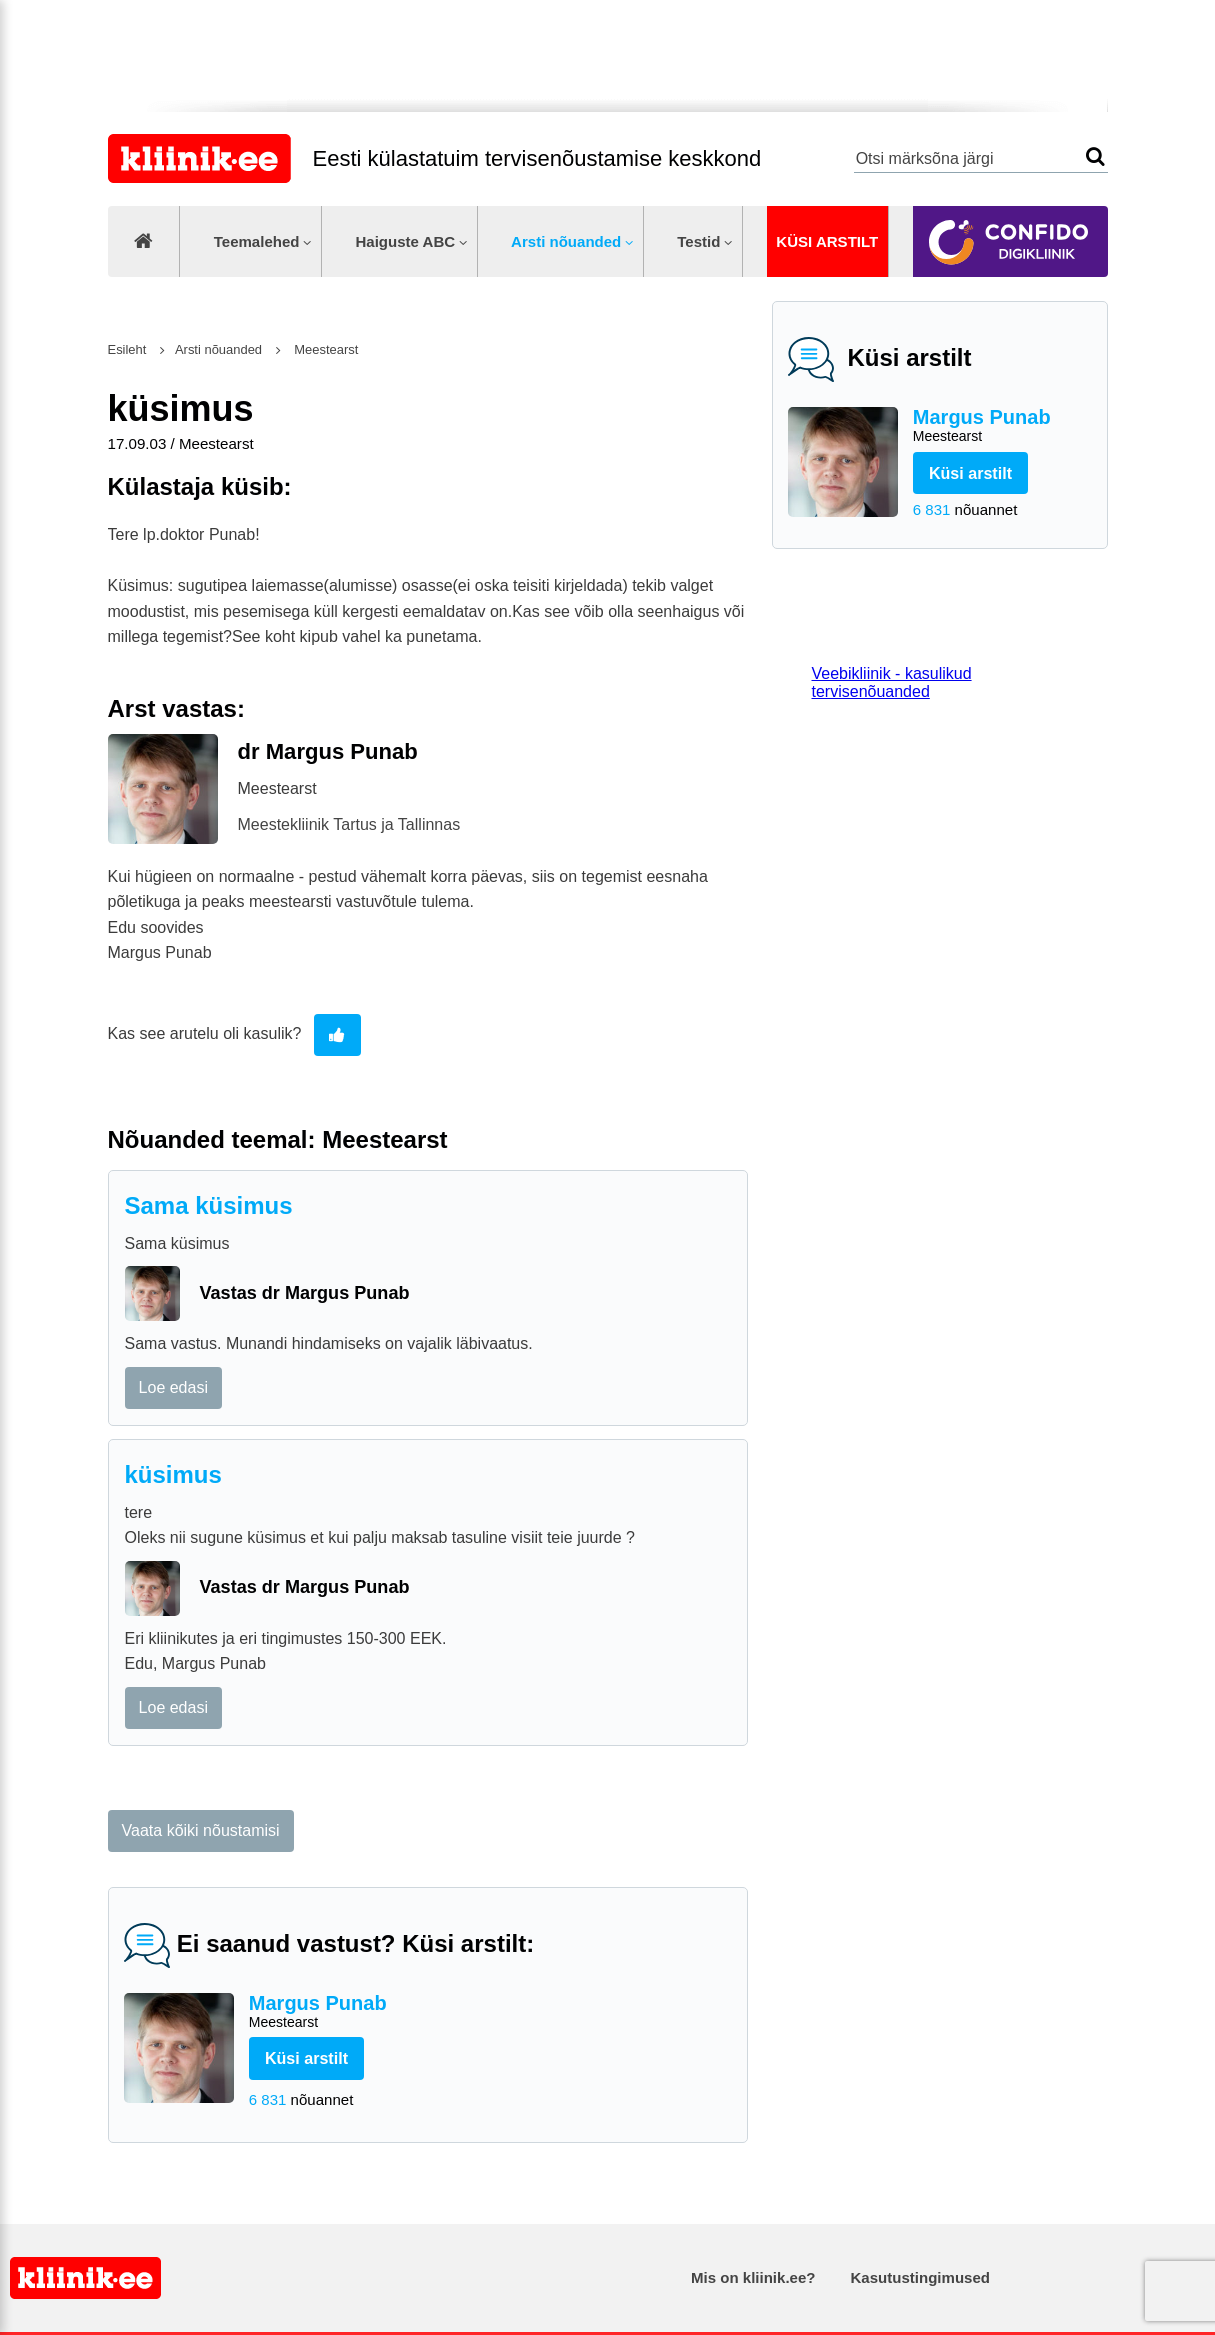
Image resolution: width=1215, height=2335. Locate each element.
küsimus (173, 1474)
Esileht (127, 349)
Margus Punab (1002, 426)
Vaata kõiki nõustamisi (201, 1830)
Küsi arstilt (827, 241)
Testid (698, 241)
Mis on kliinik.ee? (753, 2277)
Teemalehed (257, 241)
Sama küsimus (209, 1205)
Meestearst (325, 349)
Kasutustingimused (920, 2277)
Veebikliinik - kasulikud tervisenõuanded (892, 682)
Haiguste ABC (405, 241)
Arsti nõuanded (566, 241)
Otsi (1095, 156)
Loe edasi (173, 1387)
